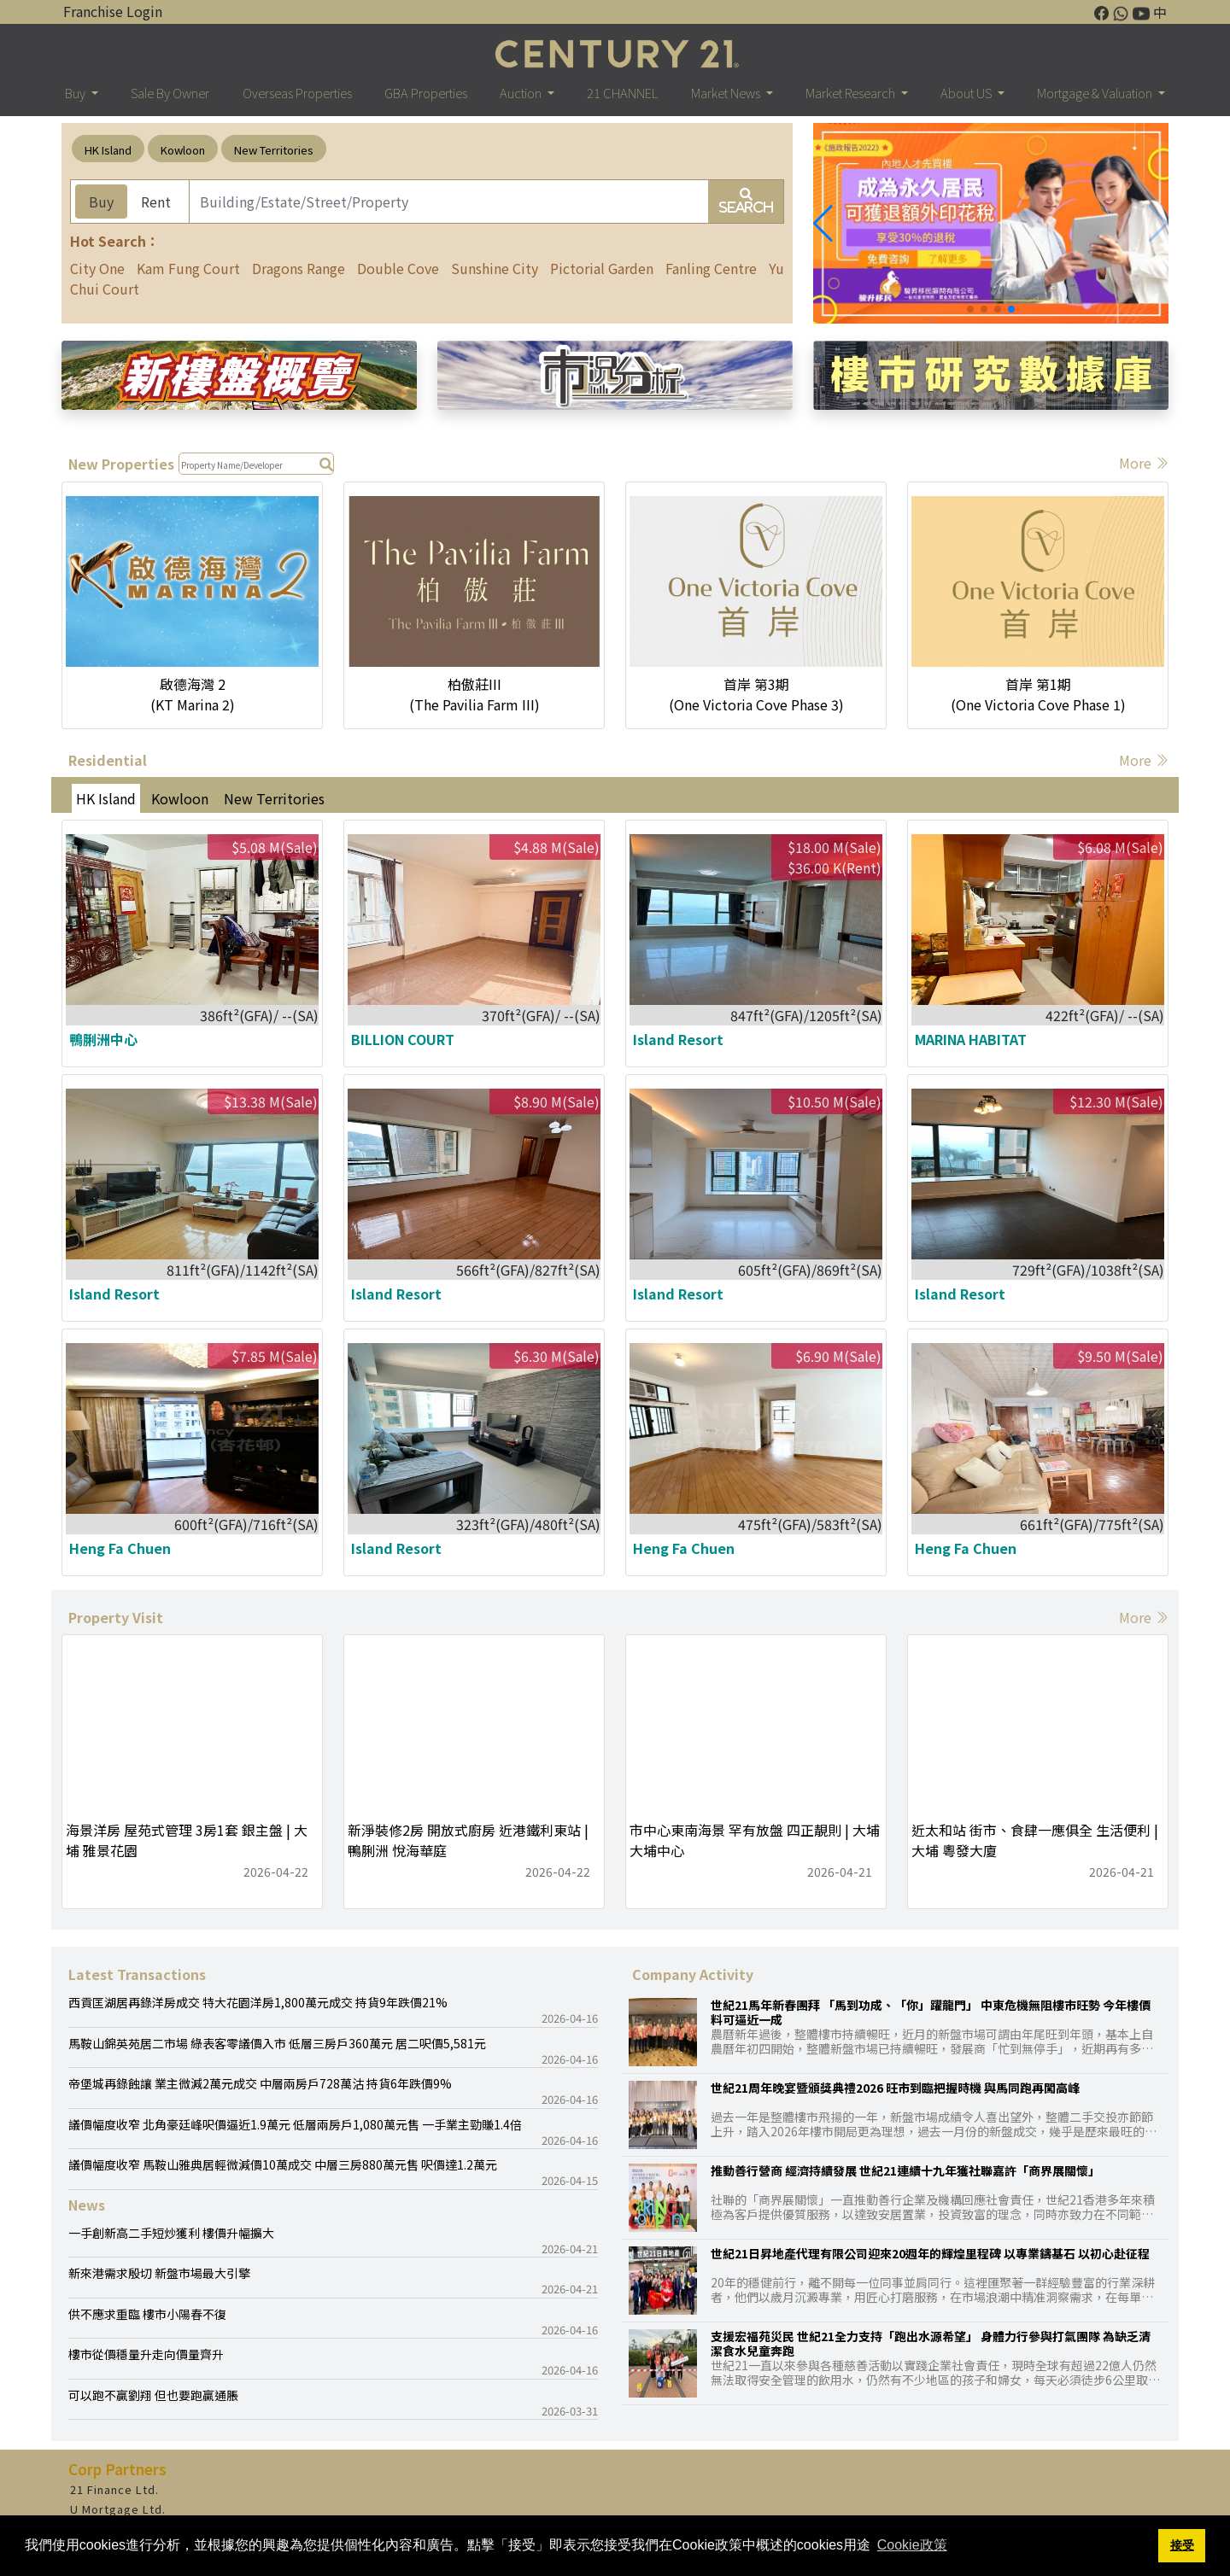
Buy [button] (76, 93)
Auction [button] (522, 93)
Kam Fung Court (188, 268)
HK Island (108, 150)
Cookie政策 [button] (912, 2545)
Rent (156, 201)
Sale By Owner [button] (170, 93)
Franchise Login (112, 11)
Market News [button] (727, 93)
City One (97, 268)
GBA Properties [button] (425, 93)
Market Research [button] (851, 93)
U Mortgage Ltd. (118, 2509)
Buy (101, 201)
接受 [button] (1182, 2545)
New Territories (273, 150)
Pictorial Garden (601, 268)
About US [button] (967, 93)
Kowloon (183, 150)
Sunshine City (494, 268)
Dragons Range (298, 268)
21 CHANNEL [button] (622, 93)
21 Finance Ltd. (114, 2489)
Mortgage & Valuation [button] (1096, 93)
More (1143, 463)
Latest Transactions (137, 1974)
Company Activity (692, 1974)
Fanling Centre (711, 268)
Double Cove (398, 268)
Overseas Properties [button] (297, 93)
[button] (823, 223)
